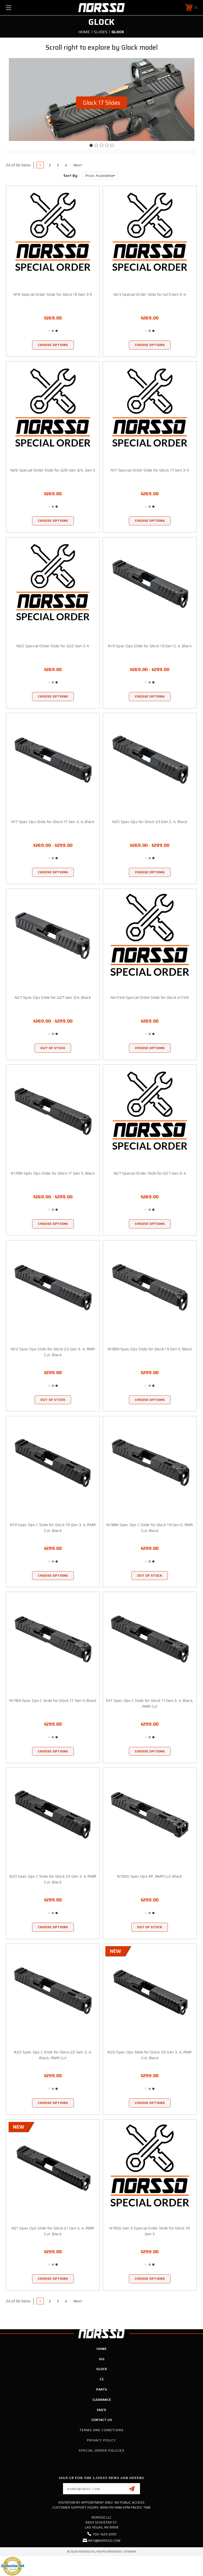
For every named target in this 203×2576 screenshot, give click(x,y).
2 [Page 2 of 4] (50, 165)
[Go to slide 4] (106, 145)
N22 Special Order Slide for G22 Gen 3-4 (53, 646)
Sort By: (70, 176)
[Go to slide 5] (112, 145)
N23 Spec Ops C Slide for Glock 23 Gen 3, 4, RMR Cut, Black (52, 1879)
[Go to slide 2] (96, 145)
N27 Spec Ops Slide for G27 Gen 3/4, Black (53, 997)
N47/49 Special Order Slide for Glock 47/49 (150, 997)
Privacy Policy (101, 2440)
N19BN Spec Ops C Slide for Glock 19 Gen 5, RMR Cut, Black (149, 1528)
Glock (101, 2368)
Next (79, 165)
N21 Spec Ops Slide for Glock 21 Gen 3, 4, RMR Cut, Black (53, 2231)
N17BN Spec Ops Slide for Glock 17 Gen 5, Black (53, 1173)
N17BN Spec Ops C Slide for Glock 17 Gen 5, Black (53, 1700)
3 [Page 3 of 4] (58, 165)
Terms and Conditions (101, 2430)
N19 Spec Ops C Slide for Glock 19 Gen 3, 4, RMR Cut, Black (53, 1528)
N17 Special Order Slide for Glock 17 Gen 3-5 (150, 470)
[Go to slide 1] (91, 145)
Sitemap (130, 2551)
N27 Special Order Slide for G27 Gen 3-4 (150, 1173)
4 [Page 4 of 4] (66, 165)
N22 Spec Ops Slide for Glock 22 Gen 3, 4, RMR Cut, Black (53, 1352)
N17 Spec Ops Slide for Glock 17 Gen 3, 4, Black (53, 822)
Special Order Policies (101, 2450)
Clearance (101, 2399)
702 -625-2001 (104, 2534)
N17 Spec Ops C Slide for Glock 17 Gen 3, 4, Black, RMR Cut (150, 1703)
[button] (101, 102)
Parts (101, 2389)
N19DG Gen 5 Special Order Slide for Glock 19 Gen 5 (150, 2231)
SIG (102, 2359)
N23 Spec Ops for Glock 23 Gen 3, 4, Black (149, 822)
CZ (102, 2379)
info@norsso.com (104, 2540)
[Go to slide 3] (101, 145)
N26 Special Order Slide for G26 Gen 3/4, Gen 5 (53, 470)
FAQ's (101, 2409)
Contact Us (101, 2419)
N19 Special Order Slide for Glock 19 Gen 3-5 (53, 294)
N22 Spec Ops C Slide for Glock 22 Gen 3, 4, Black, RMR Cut (53, 2055)
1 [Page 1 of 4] (40, 165)
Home (101, 2348)
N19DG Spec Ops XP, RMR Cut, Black (149, 1876)
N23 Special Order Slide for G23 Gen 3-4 (150, 294)
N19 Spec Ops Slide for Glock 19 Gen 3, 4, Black (150, 646)
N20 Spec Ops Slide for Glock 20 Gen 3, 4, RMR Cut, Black (150, 2055)
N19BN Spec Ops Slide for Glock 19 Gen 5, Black (150, 1349)
